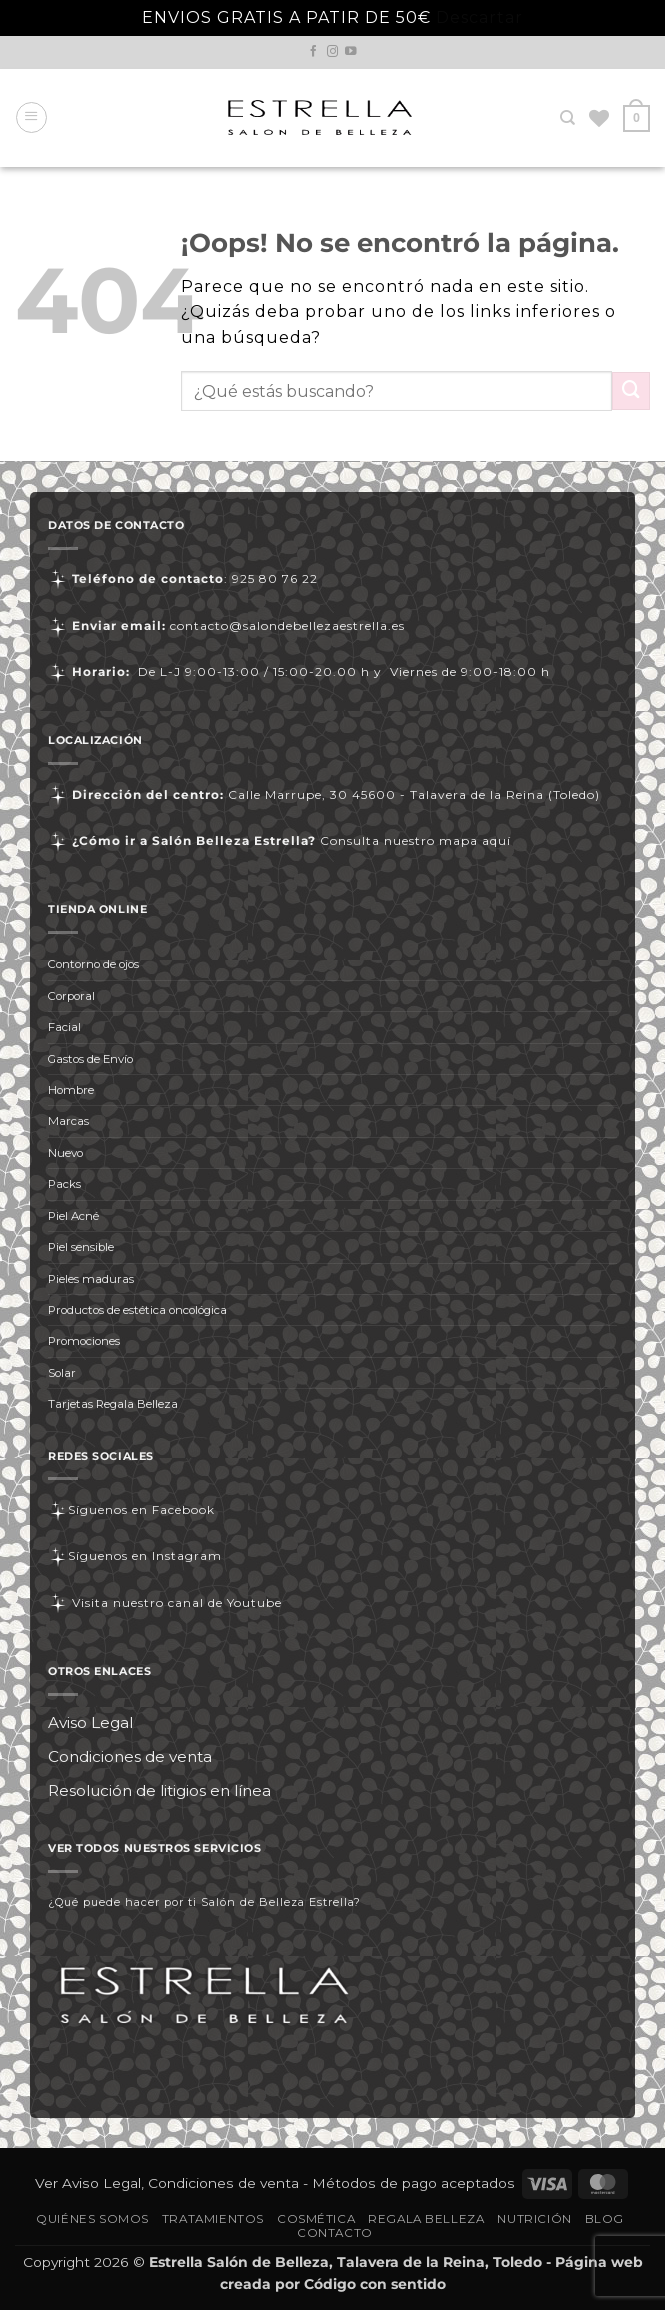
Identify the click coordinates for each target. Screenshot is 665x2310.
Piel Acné (73, 1216)
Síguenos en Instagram (135, 1555)
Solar (62, 1373)
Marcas (68, 1121)
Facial (64, 1027)
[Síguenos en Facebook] (314, 52)
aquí (496, 840)
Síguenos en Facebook (131, 1509)
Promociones (84, 1341)
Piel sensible (81, 1247)
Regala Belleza (426, 2219)
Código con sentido (375, 2284)
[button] (31, 117)
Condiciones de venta (130, 1756)
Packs (64, 1184)
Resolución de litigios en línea (159, 1790)
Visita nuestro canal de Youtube (165, 1602)
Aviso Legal (90, 1722)
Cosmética (316, 2219)
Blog (604, 2219)
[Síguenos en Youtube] (351, 52)
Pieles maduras (91, 1279)
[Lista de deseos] (599, 118)
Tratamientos (213, 2219)
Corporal (71, 996)
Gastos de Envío (90, 1059)
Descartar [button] (479, 17)
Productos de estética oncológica (137, 1310)
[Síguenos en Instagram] (333, 52)
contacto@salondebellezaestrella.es (287, 625)
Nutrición (534, 2219)
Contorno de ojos (93, 964)
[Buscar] (567, 118)
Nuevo (65, 1153)
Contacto (335, 2233)
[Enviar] (631, 391)
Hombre (71, 1090)
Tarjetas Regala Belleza (113, 1404)
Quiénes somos (92, 2219)
